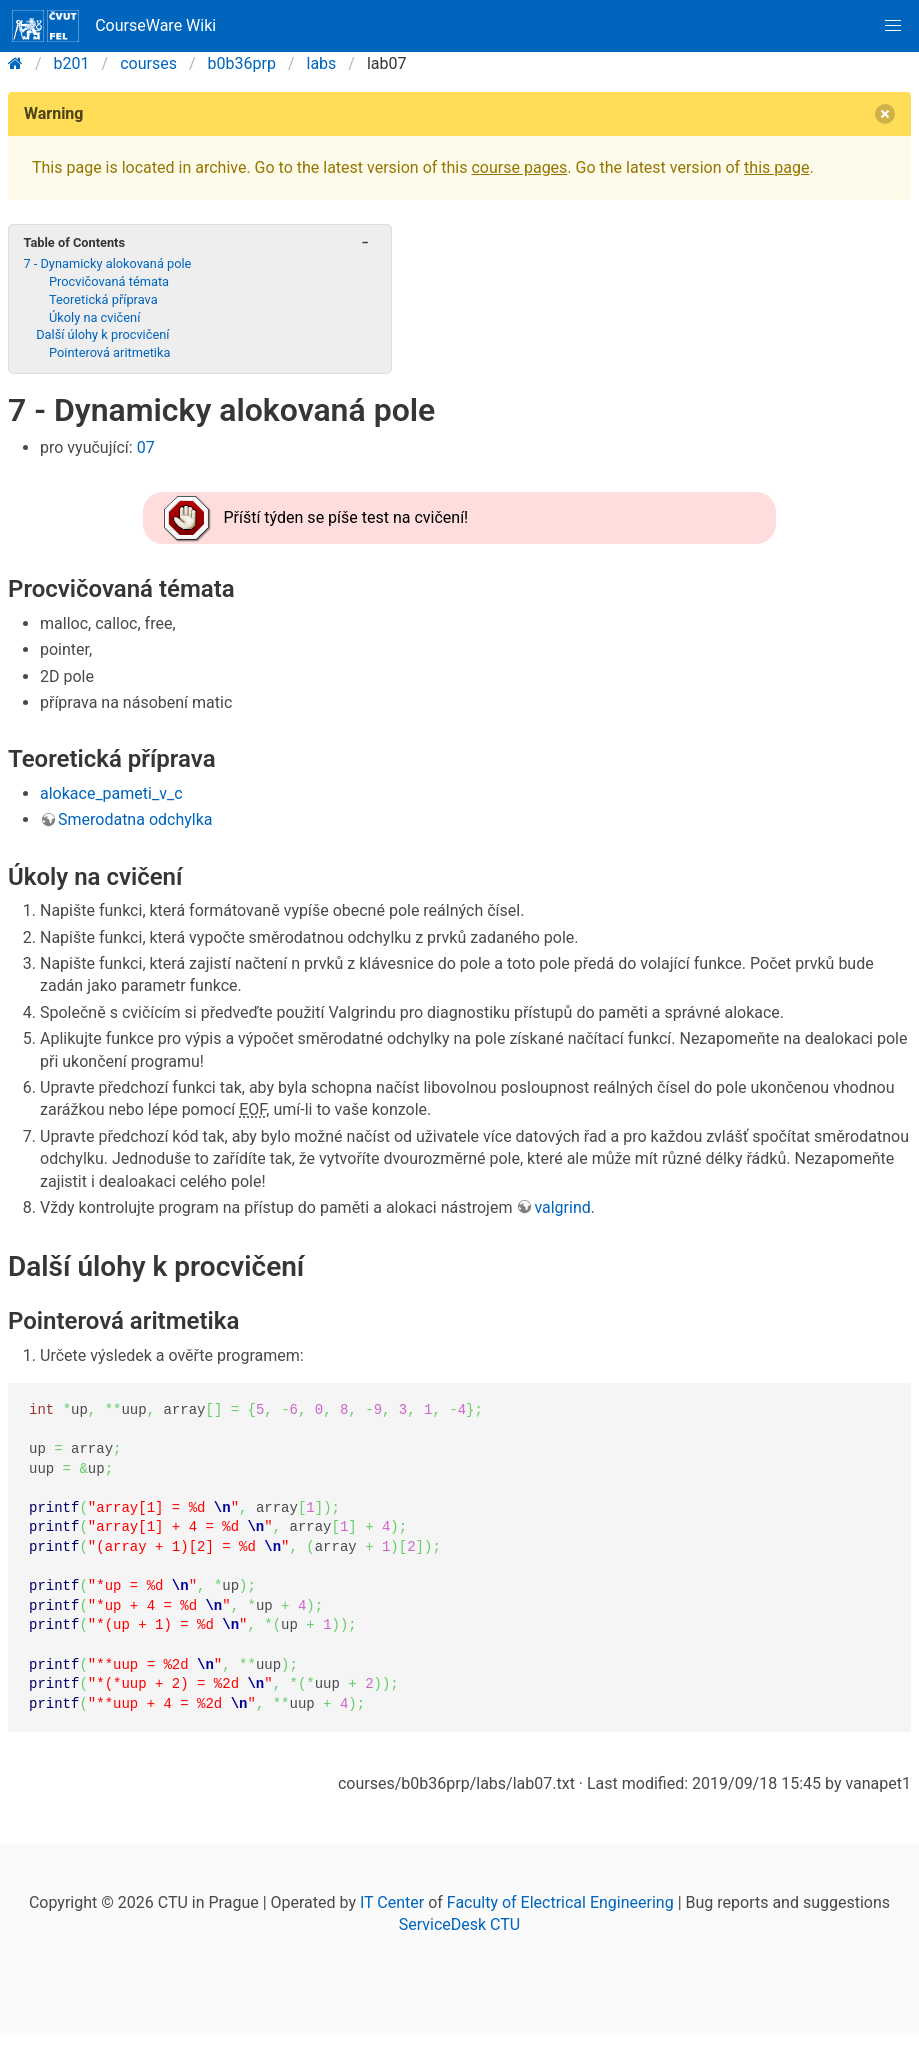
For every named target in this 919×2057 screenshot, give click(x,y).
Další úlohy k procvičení (102, 334)
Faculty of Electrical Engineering (560, 1902)
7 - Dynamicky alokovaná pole (107, 263)
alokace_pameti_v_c (111, 793)
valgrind (562, 1207)
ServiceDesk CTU (459, 1924)
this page (776, 167)
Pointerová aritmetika (109, 352)
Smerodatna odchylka (135, 819)
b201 (72, 63)
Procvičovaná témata (109, 281)
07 (146, 447)
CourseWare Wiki (114, 26)
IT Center (392, 1902)
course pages (519, 167)
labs (322, 63)
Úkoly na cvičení (94, 317)
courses (148, 63)
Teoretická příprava (103, 299)
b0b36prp (242, 63)
